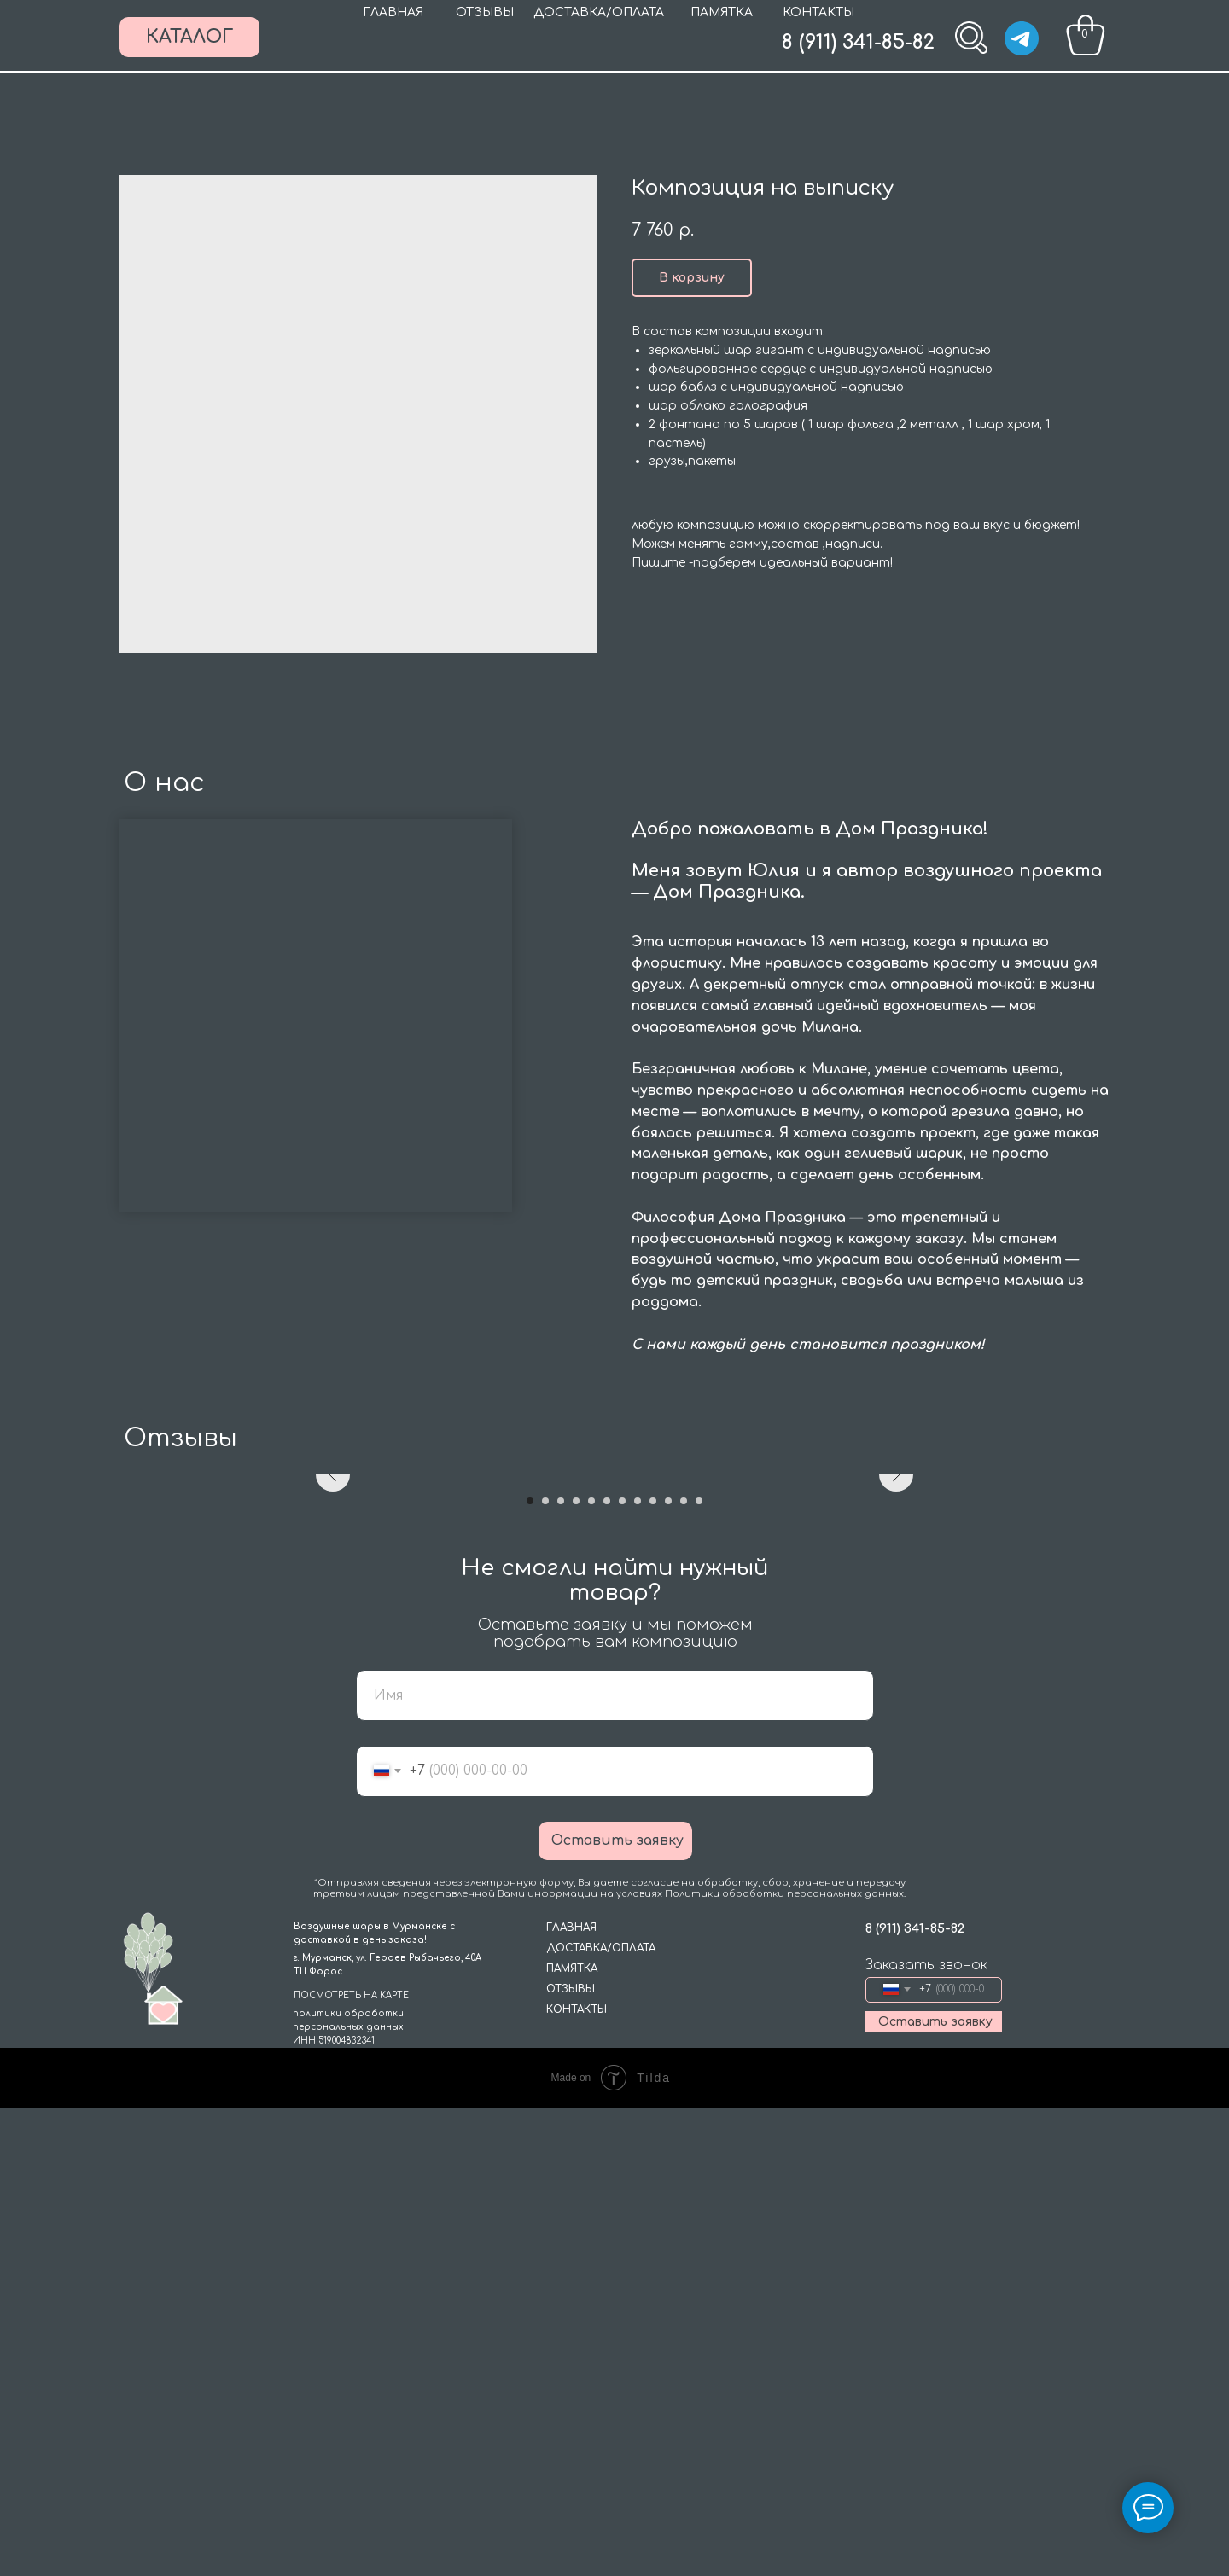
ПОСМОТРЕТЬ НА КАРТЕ (351, 2463)
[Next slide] (896, 1709)
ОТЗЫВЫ (485, 12)
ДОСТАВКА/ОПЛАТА (598, 12)
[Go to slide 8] (637, 1969)
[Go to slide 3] (560, 1969)
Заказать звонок (926, 2433)
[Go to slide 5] (591, 1969)
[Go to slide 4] (576, 1969)
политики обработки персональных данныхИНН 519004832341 (348, 2495)
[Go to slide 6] (606, 1969)
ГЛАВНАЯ (393, 12)
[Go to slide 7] (622, 1969)
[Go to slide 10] (668, 1969)
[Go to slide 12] (699, 1969)
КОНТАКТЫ (818, 12)
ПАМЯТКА (721, 12)
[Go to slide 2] (545, 1969)
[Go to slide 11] (683, 1969)
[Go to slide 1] (530, 1969)
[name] (615, 2163)
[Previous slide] (333, 1709)
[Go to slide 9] (652, 1969)
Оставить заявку (617, 2309)
